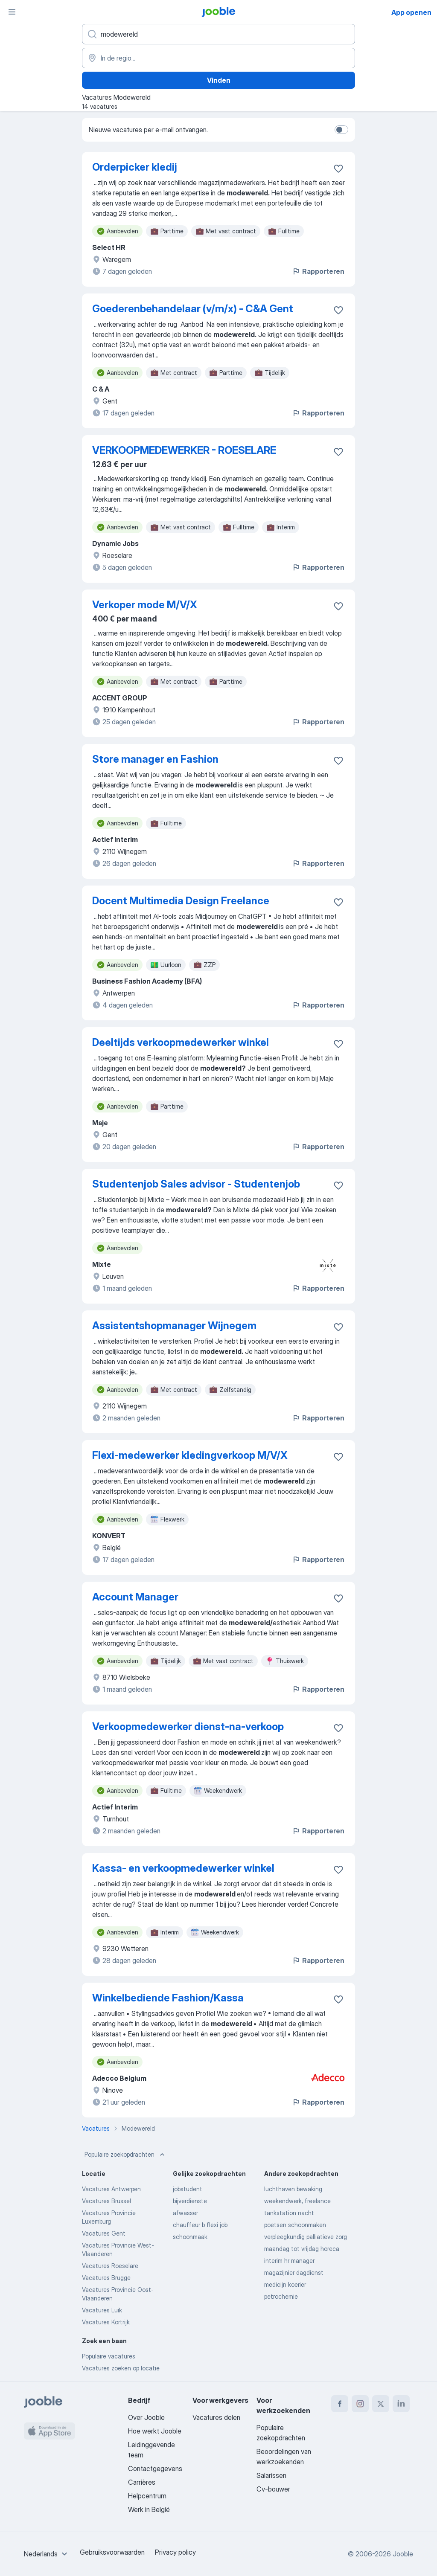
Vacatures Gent (103, 2233)
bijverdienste (190, 2200)
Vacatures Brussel (106, 2200)
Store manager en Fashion (155, 759)
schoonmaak (190, 2236)
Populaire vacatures (108, 2356)
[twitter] (380, 2403)
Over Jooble (146, 2417)
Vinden (218, 80)
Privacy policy (175, 2552)
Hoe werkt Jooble (154, 2431)
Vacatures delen (216, 2417)
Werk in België (149, 2509)
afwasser (185, 2212)
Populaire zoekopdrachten (125, 2154)
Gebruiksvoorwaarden (112, 2552)
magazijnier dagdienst (293, 2272)
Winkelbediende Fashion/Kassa (168, 1998)
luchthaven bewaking (293, 2189)
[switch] (341, 129)
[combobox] (47, 2553)
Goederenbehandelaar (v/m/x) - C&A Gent (192, 308)
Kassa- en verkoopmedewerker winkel (183, 1868)
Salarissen (271, 2475)
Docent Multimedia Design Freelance (180, 900)
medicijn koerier (285, 2284)
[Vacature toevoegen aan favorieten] (338, 168)
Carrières (141, 2482)
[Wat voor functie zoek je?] (218, 34)
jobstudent (187, 2189)
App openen (411, 12)
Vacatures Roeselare (110, 2265)
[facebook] (339, 2403)
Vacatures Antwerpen (111, 2189)
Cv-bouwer (273, 2489)
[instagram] (360, 2403)
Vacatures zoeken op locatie (121, 2368)
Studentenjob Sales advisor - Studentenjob (196, 1184)
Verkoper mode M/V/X (144, 604)
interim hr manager (289, 2260)
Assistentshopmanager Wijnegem (174, 1325)
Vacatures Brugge (106, 2277)
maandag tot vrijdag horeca (301, 2248)
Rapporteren (318, 271)
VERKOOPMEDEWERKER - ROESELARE (184, 450)
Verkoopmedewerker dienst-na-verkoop (188, 1726)
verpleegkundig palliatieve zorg (305, 2236)
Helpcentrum (147, 2496)
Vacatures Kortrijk (106, 2322)
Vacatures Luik (102, 2310)
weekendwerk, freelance (297, 2200)
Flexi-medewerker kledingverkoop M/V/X (190, 1455)
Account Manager (135, 1597)
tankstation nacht (289, 2212)
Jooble (403, 2554)
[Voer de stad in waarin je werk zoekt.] (218, 58)
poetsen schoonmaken (295, 2224)
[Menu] (11, 11)
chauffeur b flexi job (200, 2224)
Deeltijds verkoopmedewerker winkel (180, 1042)
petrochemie (281, 2296)
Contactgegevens (155, 2468)
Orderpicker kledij (134, 167)
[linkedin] (401, 2403)
